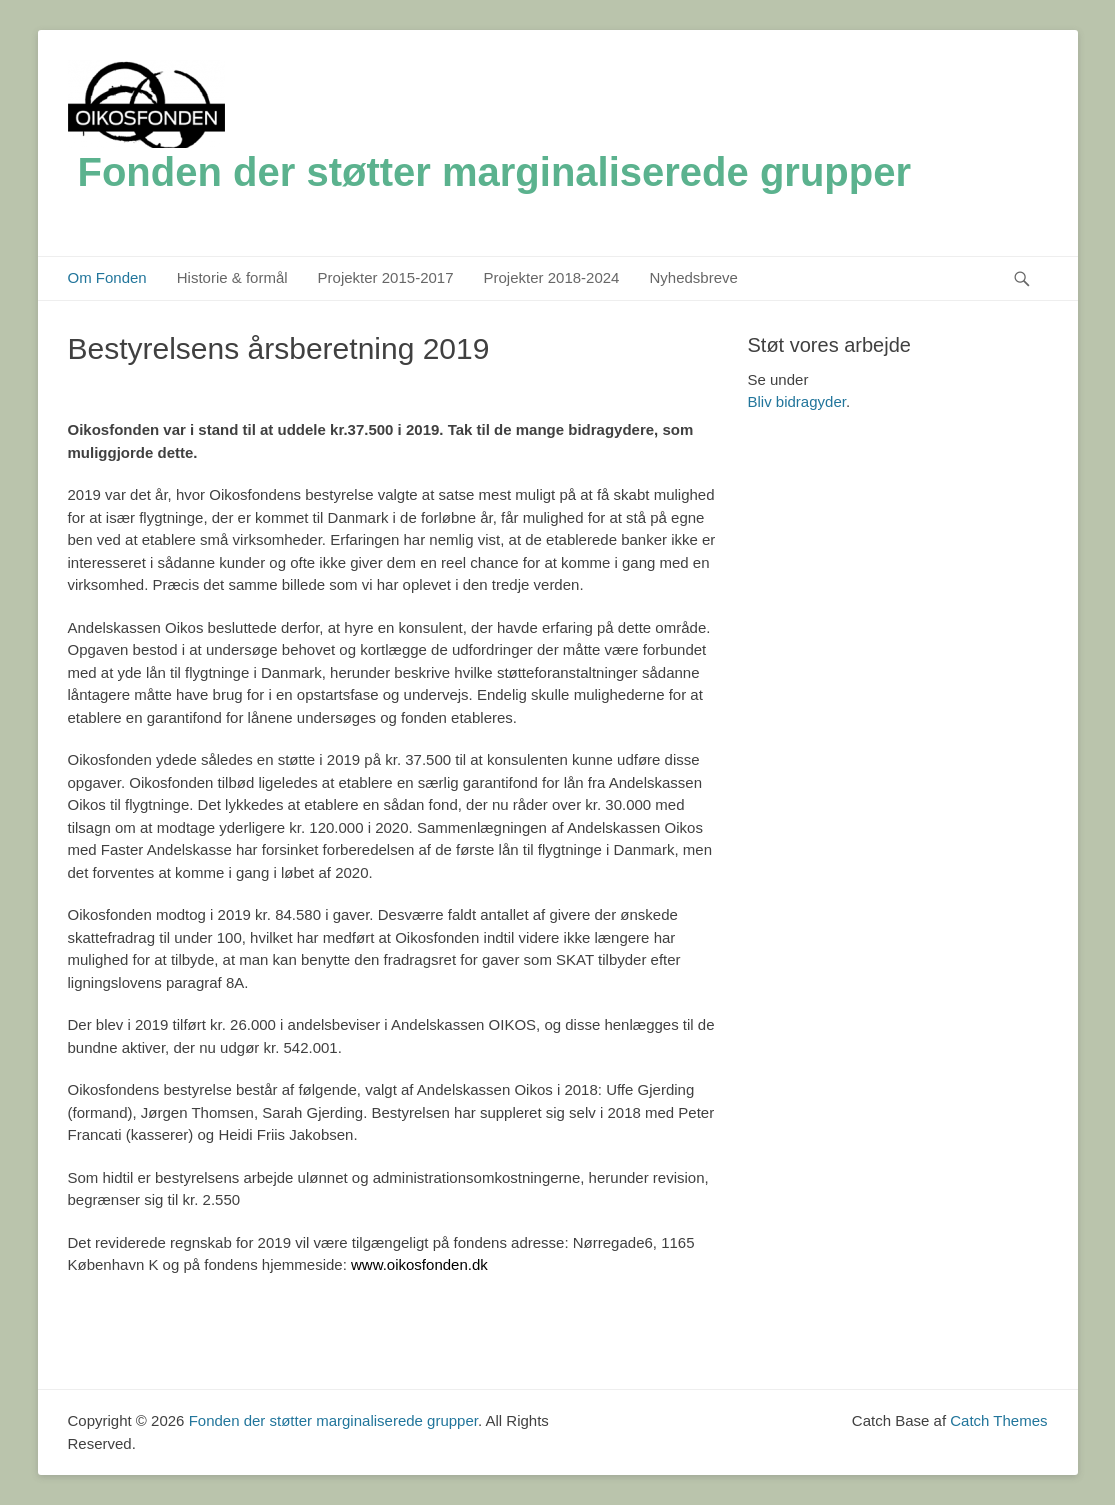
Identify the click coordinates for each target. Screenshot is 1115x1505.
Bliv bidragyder (797, 401)
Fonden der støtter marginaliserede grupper (495, 172)
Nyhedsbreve (693, 277)
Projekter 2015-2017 (386, 277)
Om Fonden (107, 277)
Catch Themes (998, 1420)
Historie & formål (232, 277)
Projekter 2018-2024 (552, 277)
